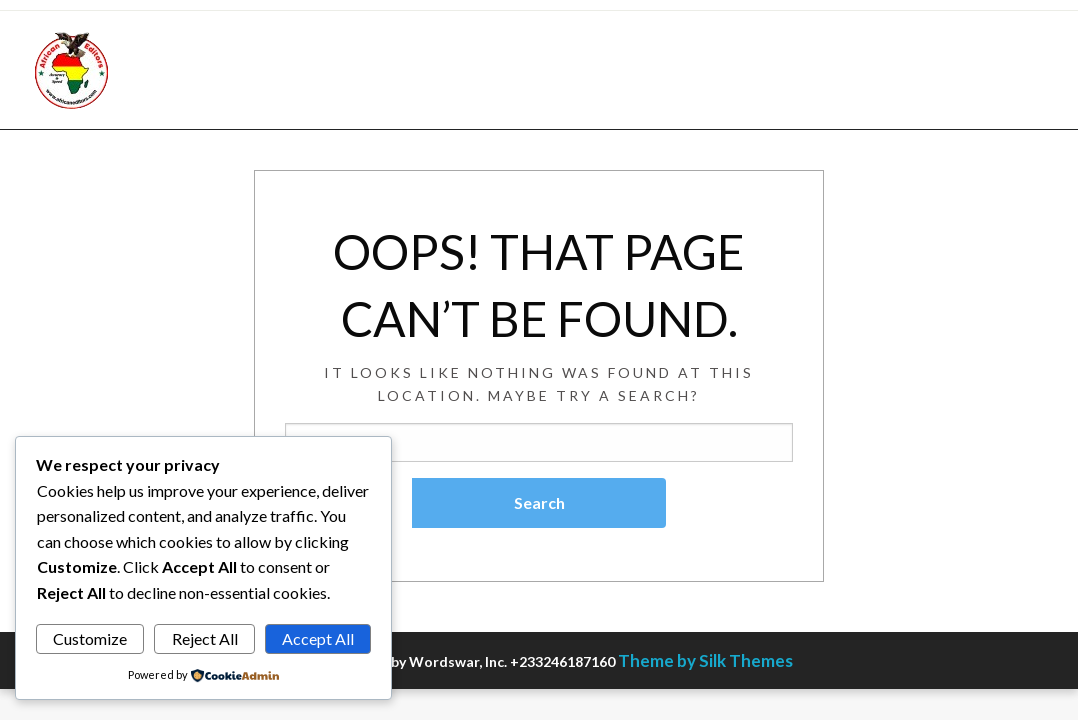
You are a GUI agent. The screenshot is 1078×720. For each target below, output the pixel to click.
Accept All (318, 638)
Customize (90, 638)
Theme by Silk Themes (705, 660)
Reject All (205, 638)
